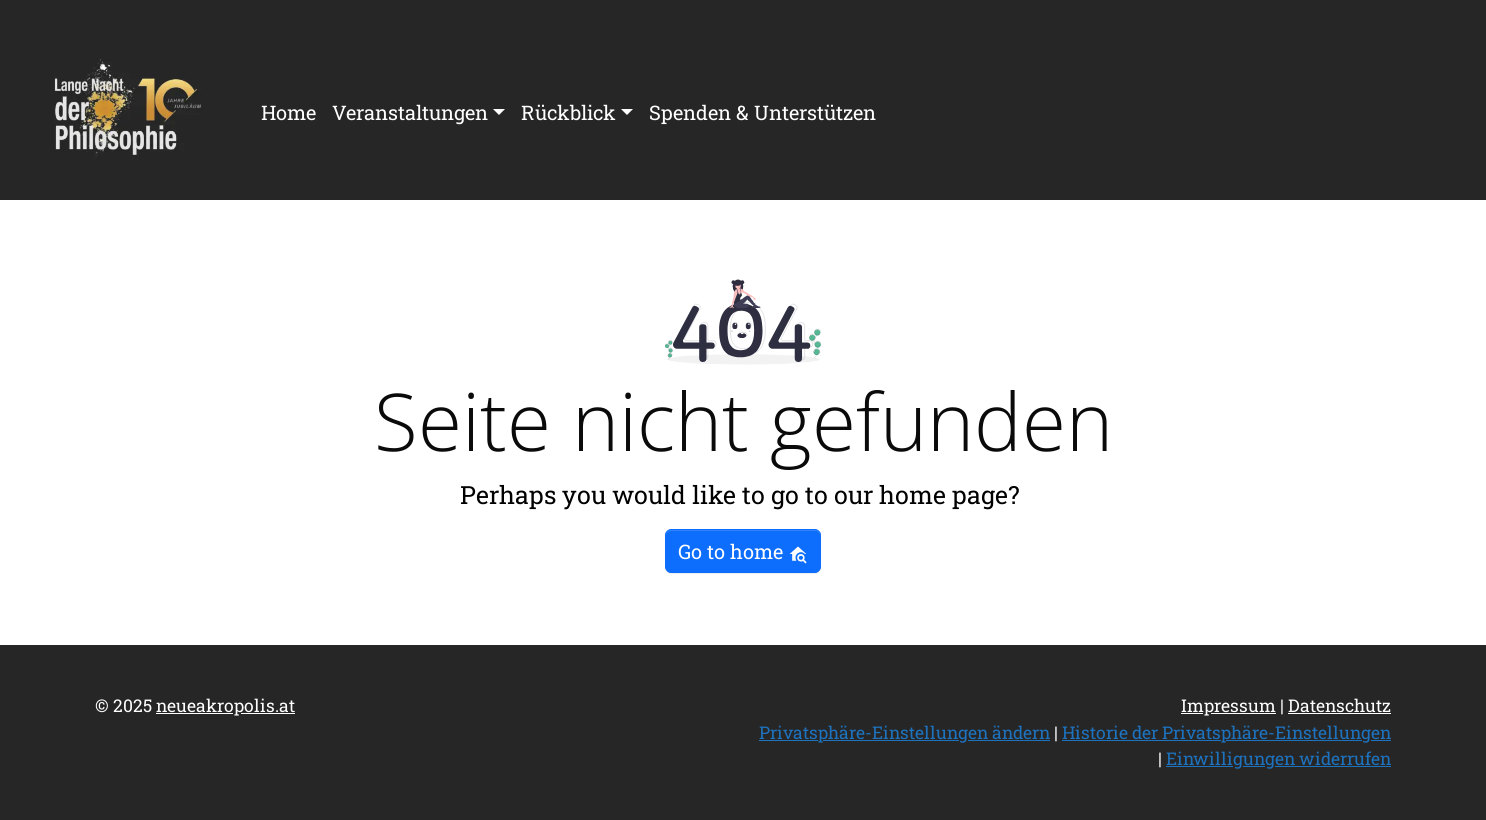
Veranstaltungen (410, 112)
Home (288, 112)
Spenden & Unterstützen (762, 112)
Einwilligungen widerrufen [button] (1278, 758)
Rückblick (568, 112)
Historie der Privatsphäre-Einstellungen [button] (1226, 732)
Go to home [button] (743, 551)
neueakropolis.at (225, 705)
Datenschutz (1339, 705)
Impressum (1228, 705)
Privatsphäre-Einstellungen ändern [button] (904, 732)
